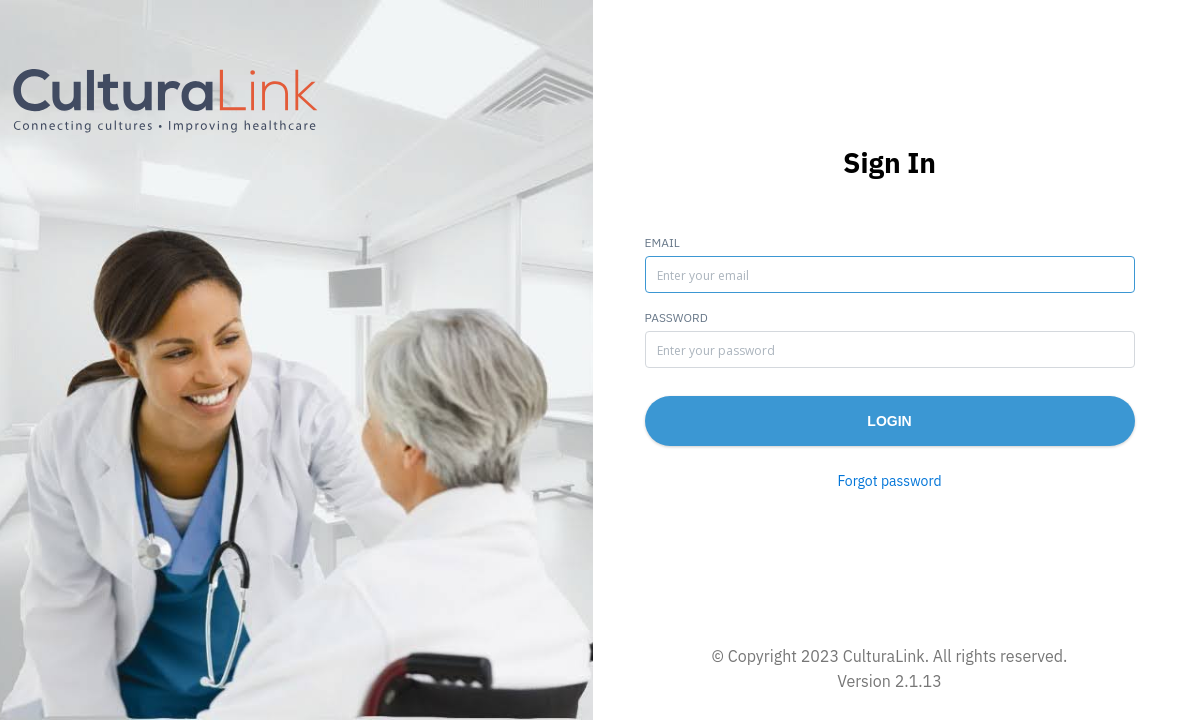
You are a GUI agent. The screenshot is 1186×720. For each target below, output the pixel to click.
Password (676, 317)
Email (662, 242)
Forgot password (889, 481)
